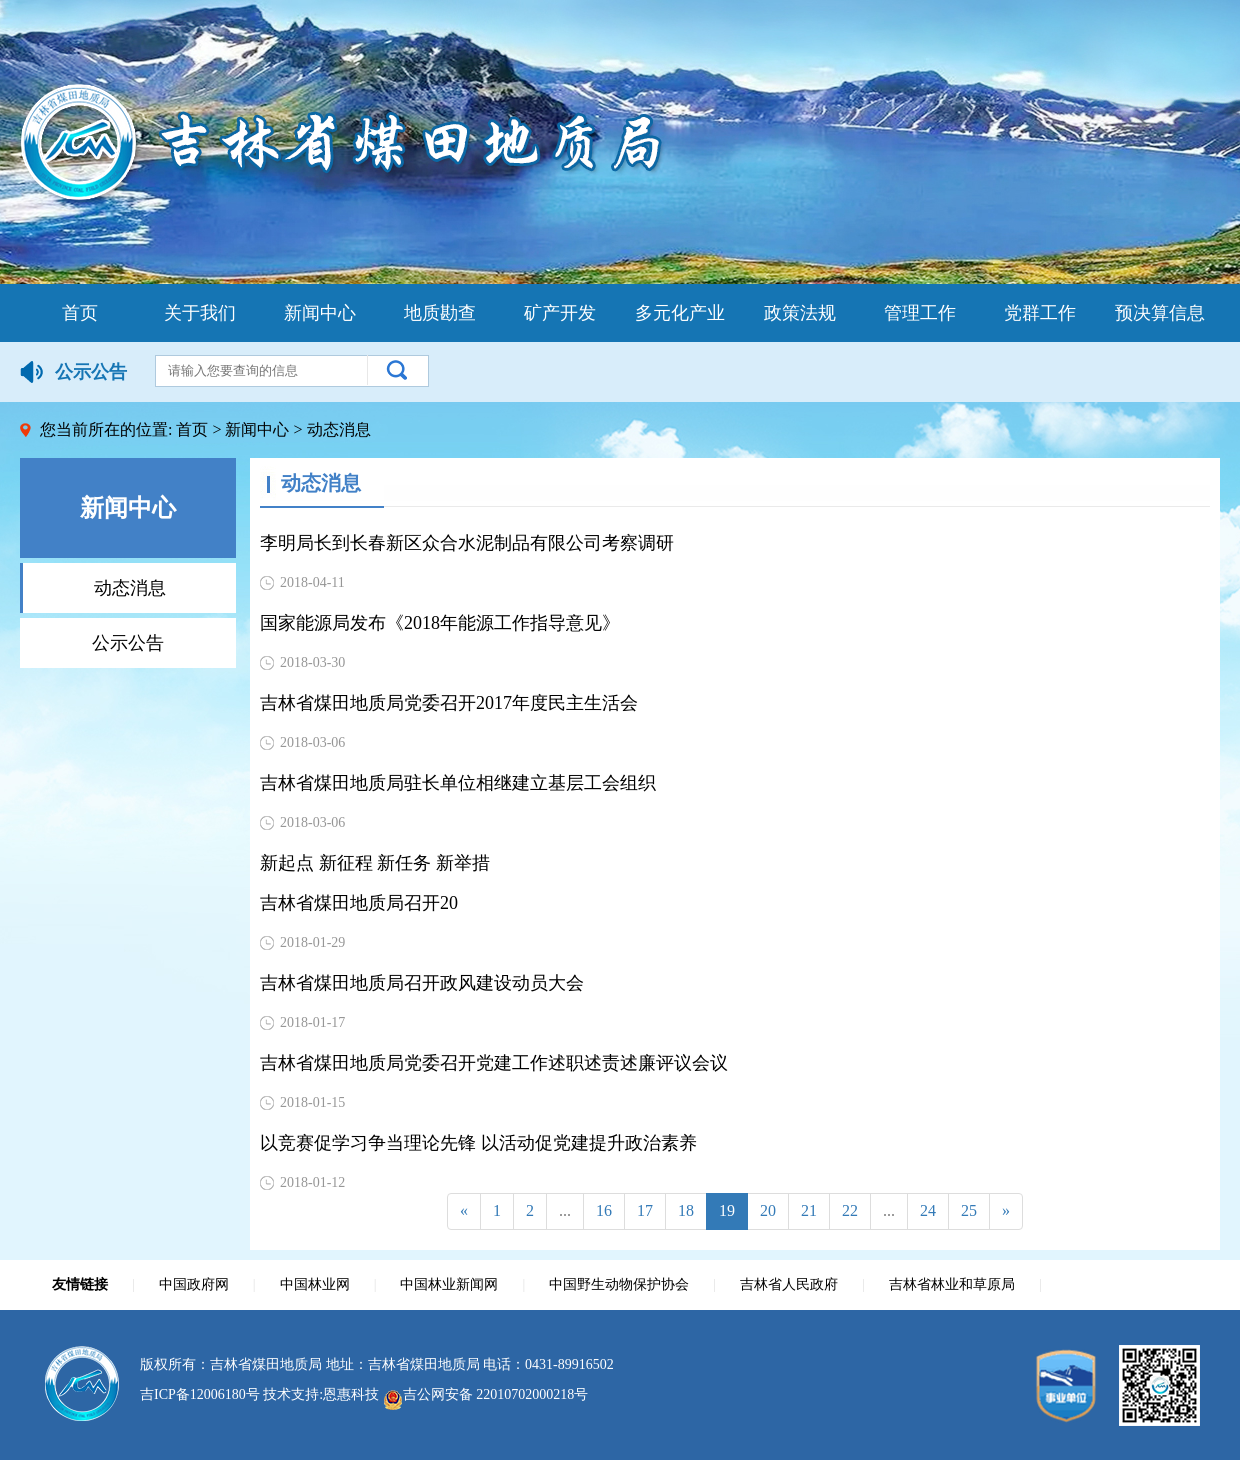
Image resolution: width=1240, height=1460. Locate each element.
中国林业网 (315, 1284)
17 (645, 1210)
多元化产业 (680, 313)
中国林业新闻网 (449, 1284)
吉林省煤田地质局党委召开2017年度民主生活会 (449, 703)
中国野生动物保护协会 (619, 1284)
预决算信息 (1160, 313)
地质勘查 (440, 313)
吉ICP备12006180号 (200, 1394)
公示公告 (128, 643)
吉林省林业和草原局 (952, 1284)
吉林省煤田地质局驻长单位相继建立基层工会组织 (458, 783)
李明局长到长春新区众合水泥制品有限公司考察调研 (467, 543)
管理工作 (920, 313)
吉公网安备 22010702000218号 (486, 1394)
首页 (80, 313)
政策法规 (800, 313)
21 (809, 1210)
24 (928, 1210)
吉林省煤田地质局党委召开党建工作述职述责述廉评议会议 (494, 1063)
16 (604, 1210)
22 (850, 1210)
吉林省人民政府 (789, 1284)
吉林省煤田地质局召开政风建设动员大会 (422, 983)
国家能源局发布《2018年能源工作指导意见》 (440, 623)
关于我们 (200, 313)
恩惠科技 (351, 1394)
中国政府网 (194, 1284)
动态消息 (130, 588)
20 (768, 1210)
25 (969, 1210)
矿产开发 (560, 313)
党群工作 (1040, 313)
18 (686, 1210)
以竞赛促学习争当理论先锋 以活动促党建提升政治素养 (478, 1143)
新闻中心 (320, 313)
